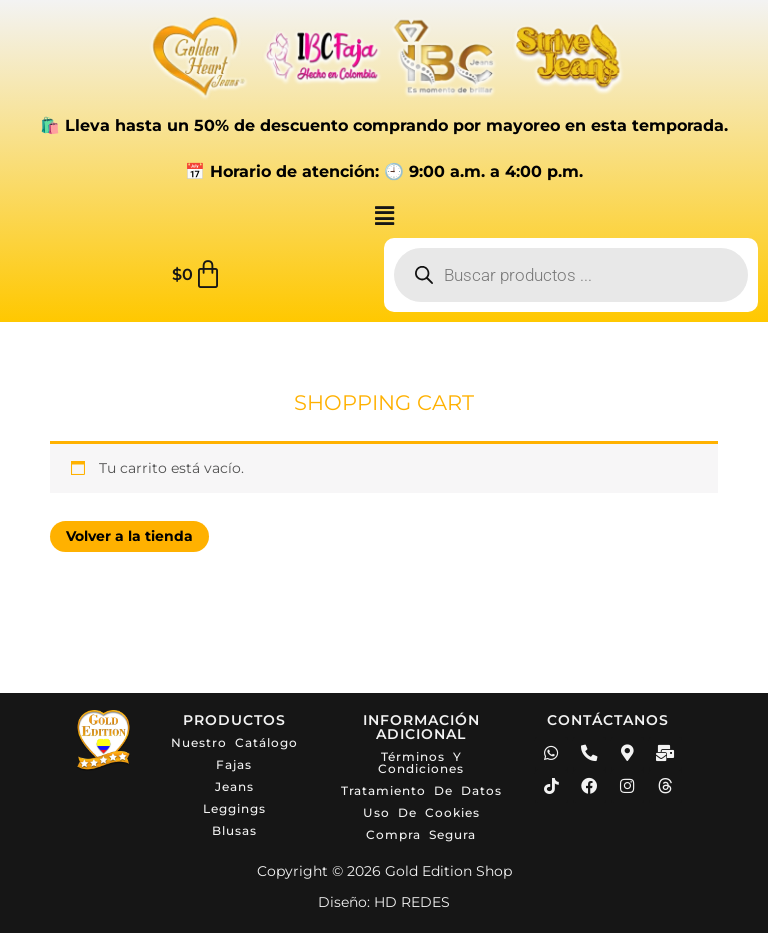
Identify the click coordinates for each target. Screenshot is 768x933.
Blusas (234, 830)
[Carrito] (197, 275)
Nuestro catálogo (234, 742)
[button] (384, 216)
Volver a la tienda (133, 538)
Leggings (234, 808)
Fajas (234, 764)
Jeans (234, 786)
